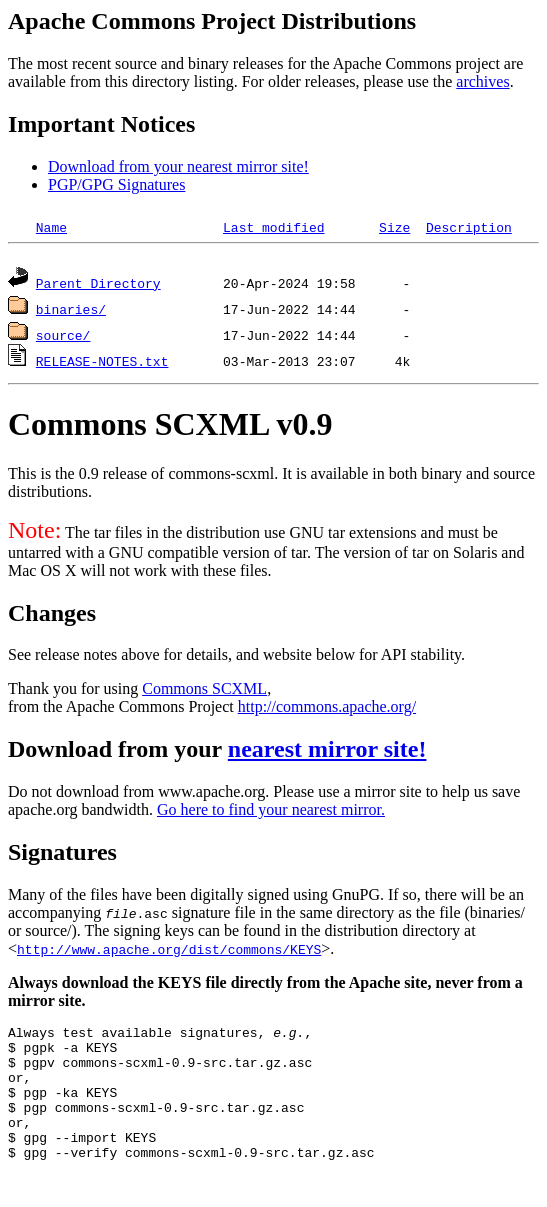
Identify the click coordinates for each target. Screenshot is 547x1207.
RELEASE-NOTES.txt (102, 364)
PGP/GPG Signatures (116, 184)
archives (482, 81)
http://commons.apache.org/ (327, 709)
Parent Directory (98, 286)
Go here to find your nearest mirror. (271, 812)
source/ (63, 338)
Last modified (273, 227)
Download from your (118, 752)
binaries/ (71, 312)
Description (469, 227)
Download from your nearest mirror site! (178, 166)
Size (394, 227)
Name (51, 227)
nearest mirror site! (327, 752)
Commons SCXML (204, 691)
